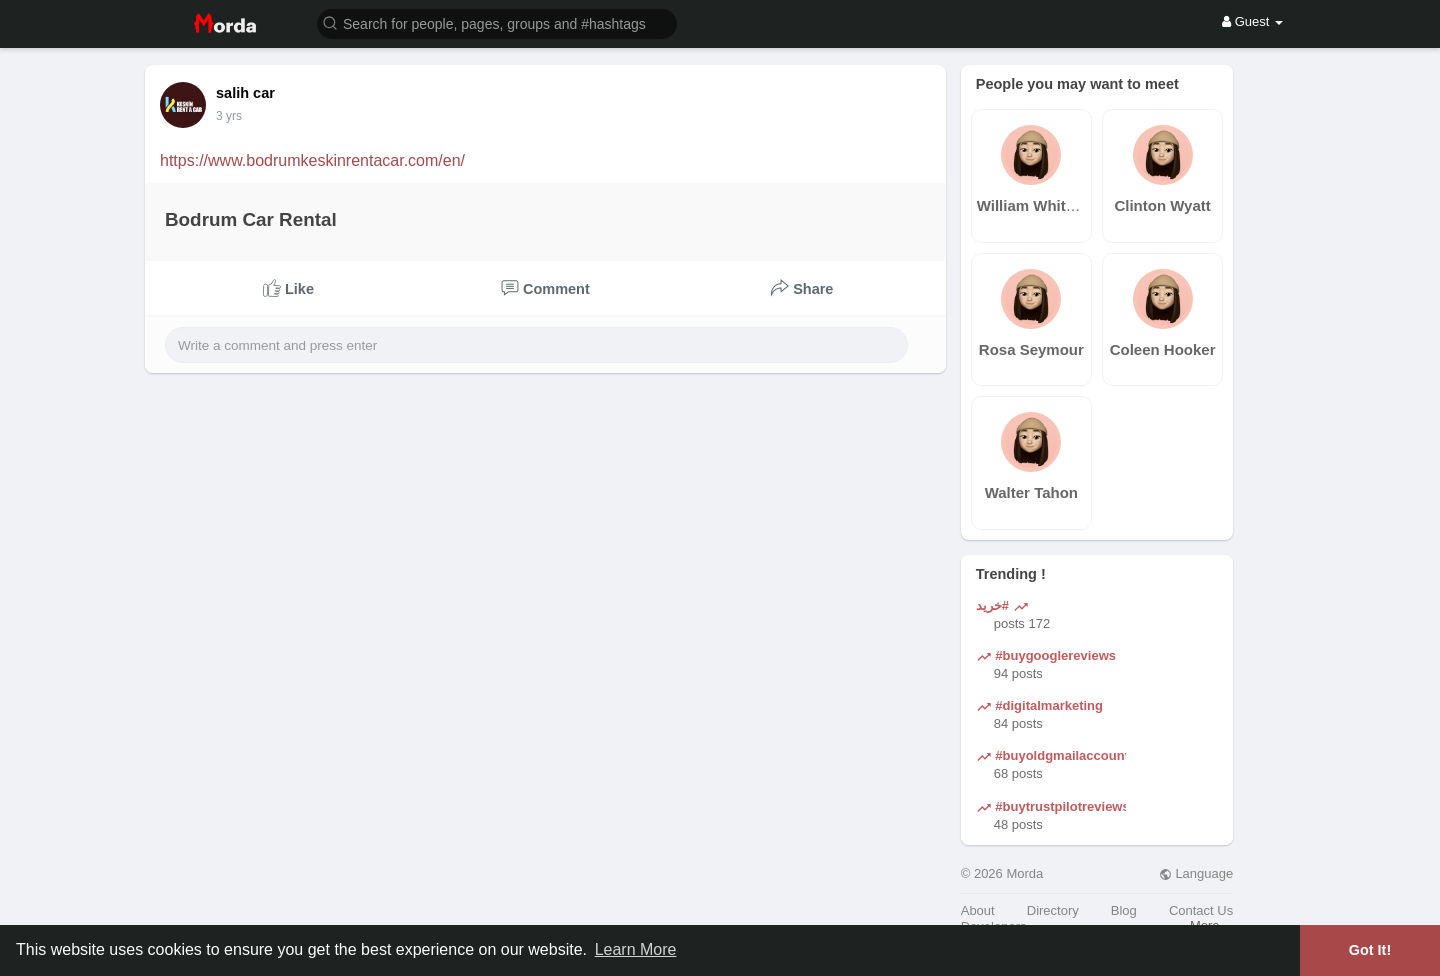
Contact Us (1201, 910)
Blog (1124, 910)
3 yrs (229, 116)
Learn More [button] (636, 949)
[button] (497, 22)
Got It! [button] (1370, 950)
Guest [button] (1252, 21)
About (978, 910)
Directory (1053, 910)
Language (1196, 873)
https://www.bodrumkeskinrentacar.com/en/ (312, 160)
